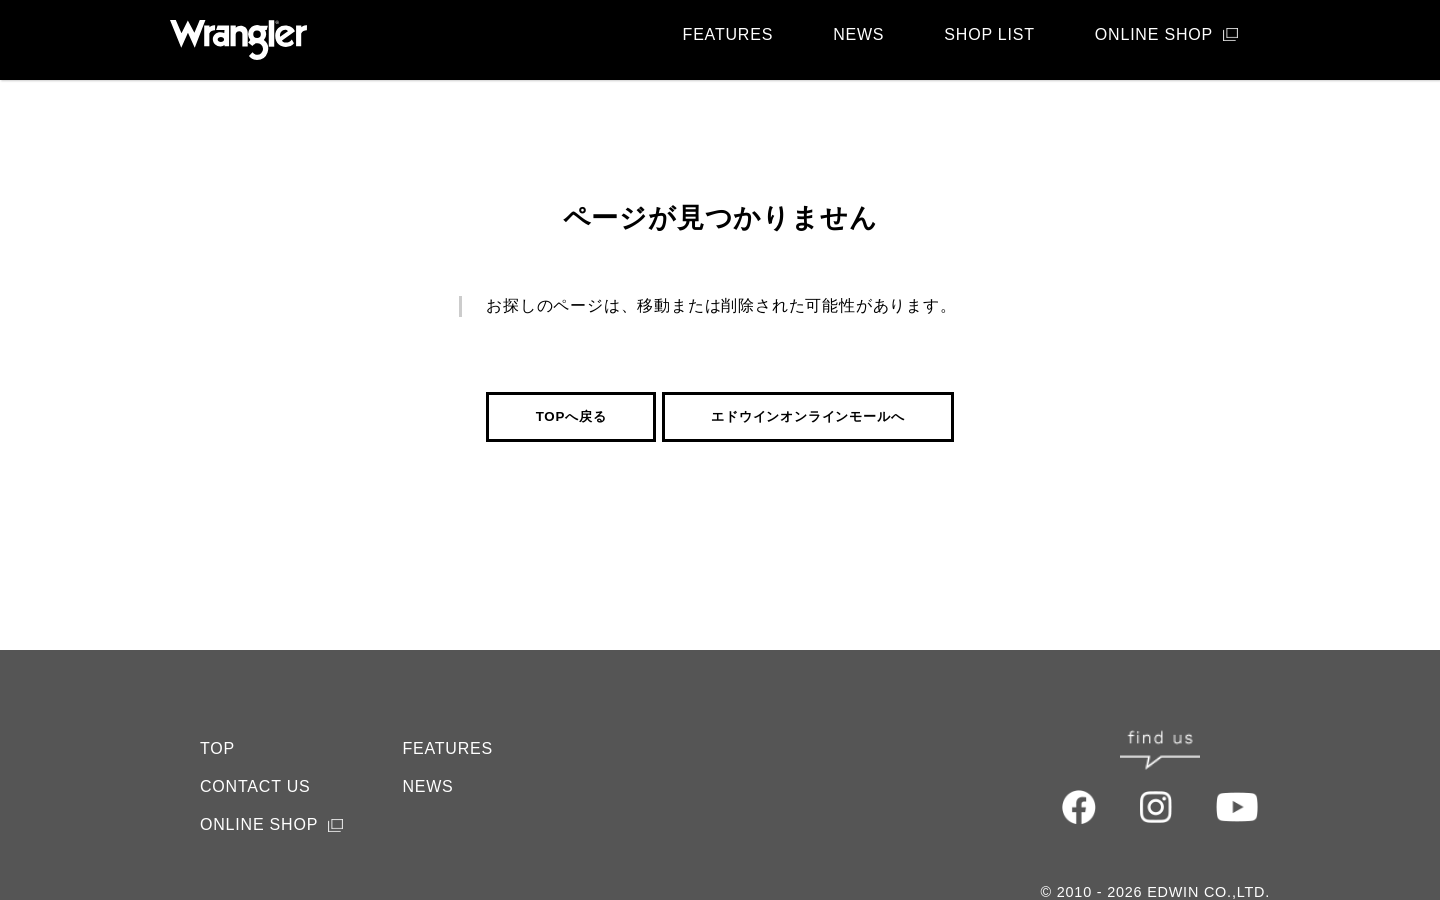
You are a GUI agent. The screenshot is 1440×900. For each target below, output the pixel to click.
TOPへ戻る (571, 416)
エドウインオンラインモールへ (807, 416)
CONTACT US (255, 746)
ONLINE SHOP (1154, 34)
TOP (217, 708)
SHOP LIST (989, 34)
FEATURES (728, 34)
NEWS (858, 34)
